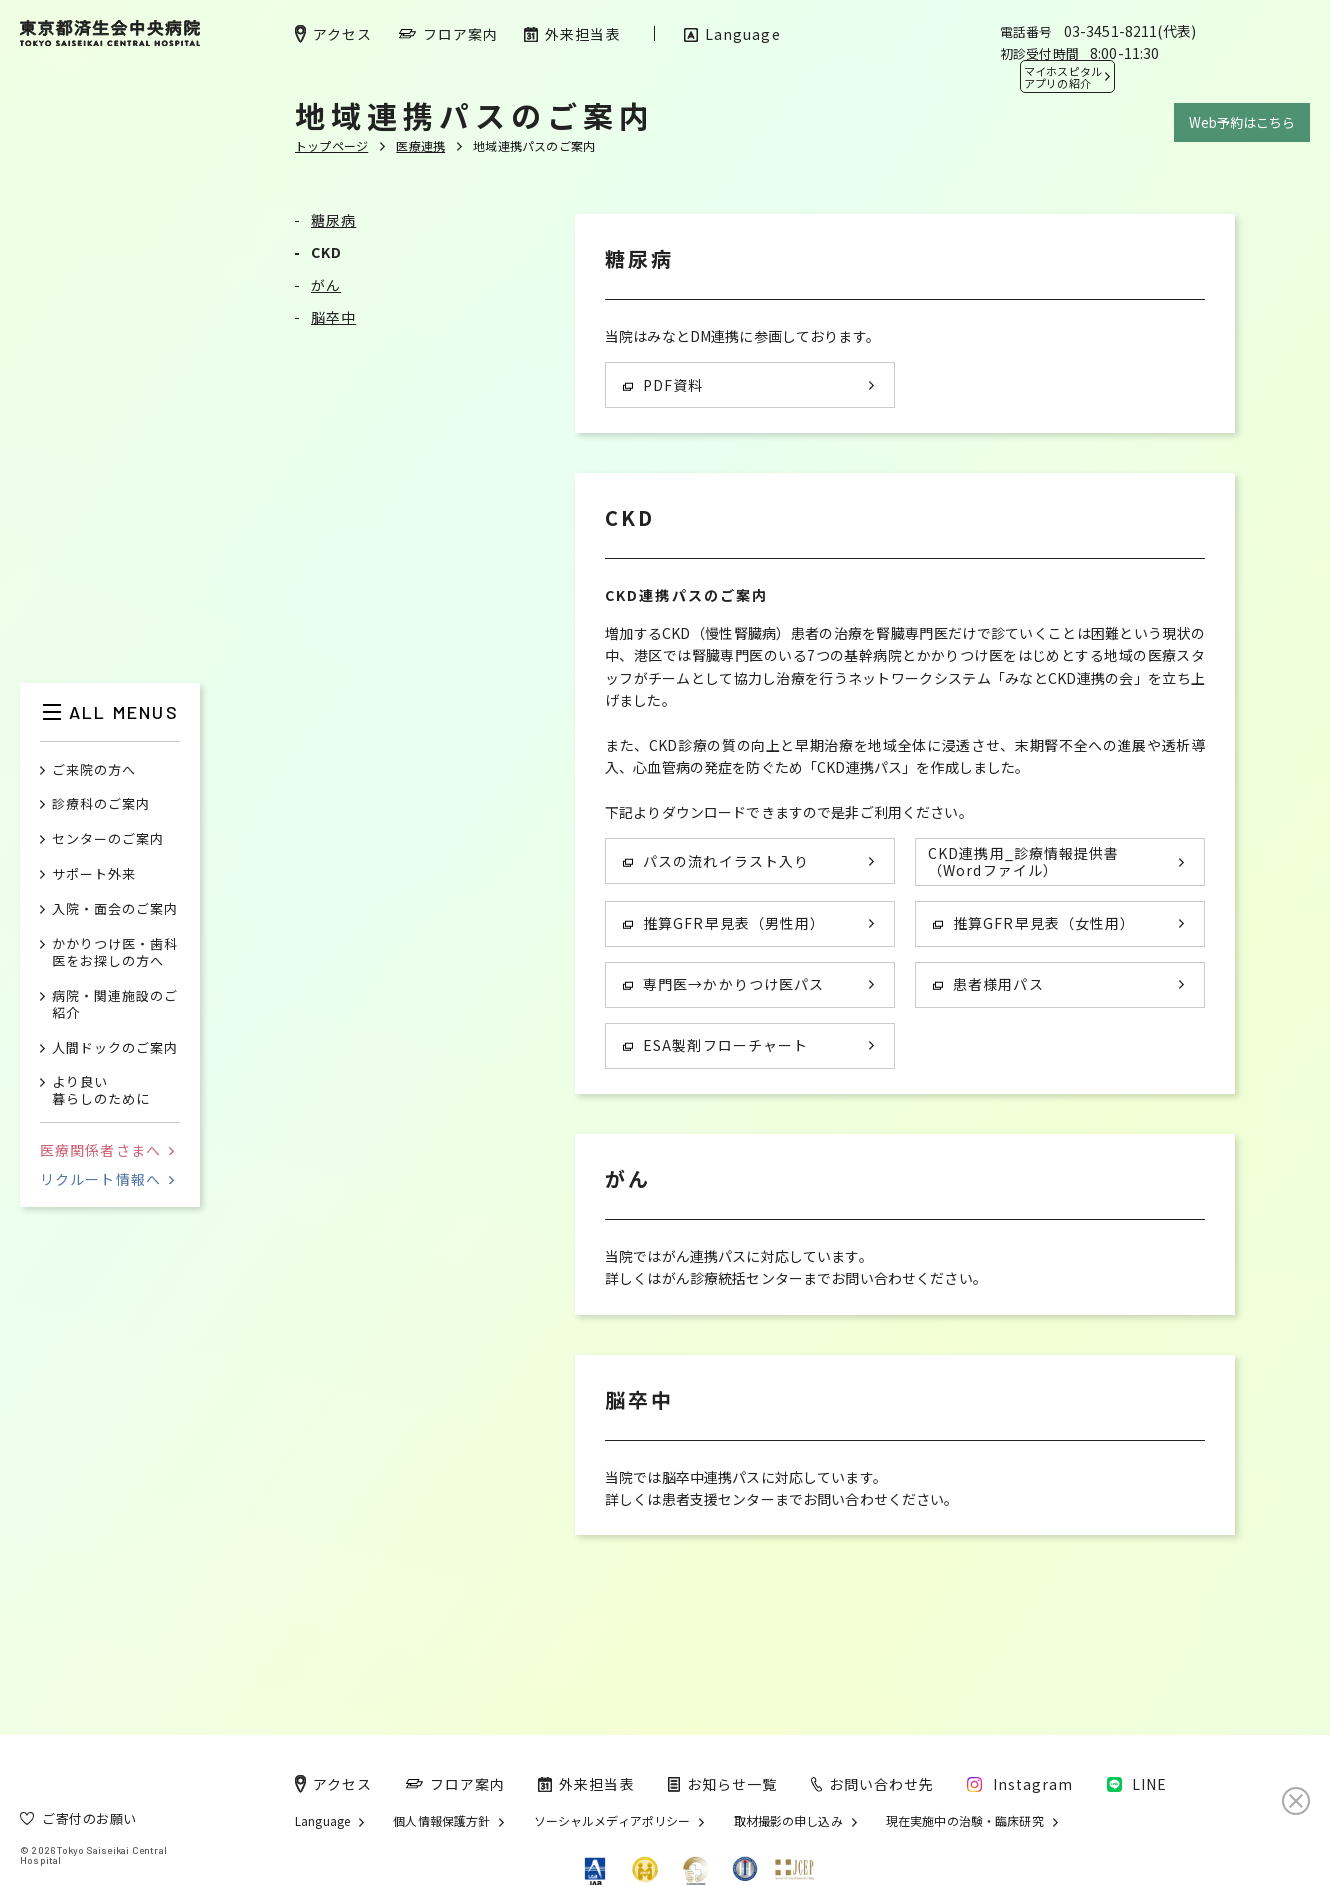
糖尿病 (333, 220)
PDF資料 (663, 385)
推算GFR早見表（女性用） (1034, 923)
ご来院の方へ (94, 770)
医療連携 (420, 145)
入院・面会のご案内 (115, 909)
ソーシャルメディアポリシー (612, 1821)
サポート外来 (94, 874)
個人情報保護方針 (441, 1821)
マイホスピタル (1063, 77)
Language (322, 1821)
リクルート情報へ (107, 1179)
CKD (326, 252)
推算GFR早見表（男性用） (724, 923)
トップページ (331, 145)
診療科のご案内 (101, 804)
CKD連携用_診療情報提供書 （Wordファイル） (1023, 861)
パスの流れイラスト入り (716, 861)
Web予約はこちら (1242, 122)
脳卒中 (333, 317)
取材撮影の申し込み (788, 1821)
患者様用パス (988, 984)
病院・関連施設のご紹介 (115, 1005)
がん (326, 285)
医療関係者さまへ (107, 1150)
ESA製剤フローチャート (715, 1045)
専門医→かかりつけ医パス (723, 984)
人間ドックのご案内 (115, 1048)
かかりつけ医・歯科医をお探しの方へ (115, 953)
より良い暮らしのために (101, 1091)
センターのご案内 (108, 839)
